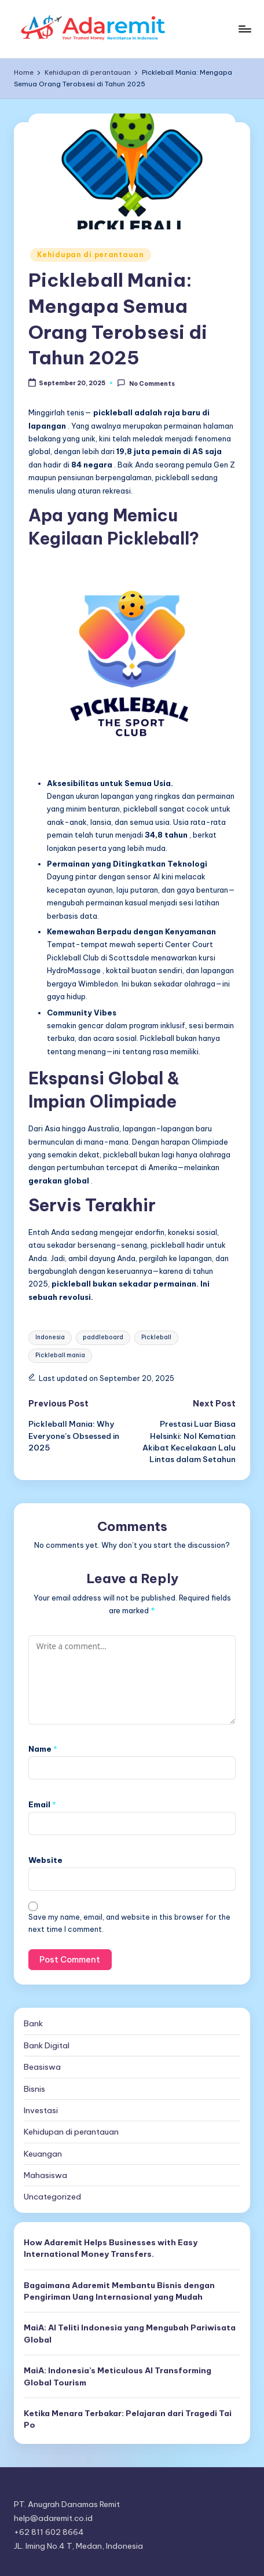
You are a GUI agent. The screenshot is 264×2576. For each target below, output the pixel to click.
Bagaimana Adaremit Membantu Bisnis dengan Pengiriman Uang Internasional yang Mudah (119, 2291)
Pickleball (156, 1337)
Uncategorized (52, 2196)
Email (42, 1804)
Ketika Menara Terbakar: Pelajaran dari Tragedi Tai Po (128, 2419)
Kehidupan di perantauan (90, 254)
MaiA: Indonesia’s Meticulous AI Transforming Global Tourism (117, 2376)
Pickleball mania (60, 1355)
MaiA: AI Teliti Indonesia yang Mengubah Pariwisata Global (130, 2333)
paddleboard (103, 1337)
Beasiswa (42, 2067)
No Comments (145, 383)
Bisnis (34, 2089)
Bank (33, 2023)
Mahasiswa (45, 2175)
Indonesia (50, 1337)
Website (45, 1860)
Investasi (41, 2110)
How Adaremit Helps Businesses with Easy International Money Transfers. (110, 2248)
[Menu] (244, 28)
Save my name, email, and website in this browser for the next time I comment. (129, 1923)
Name (42, 1749)
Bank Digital (46, 2045)
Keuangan (43, 2154)
